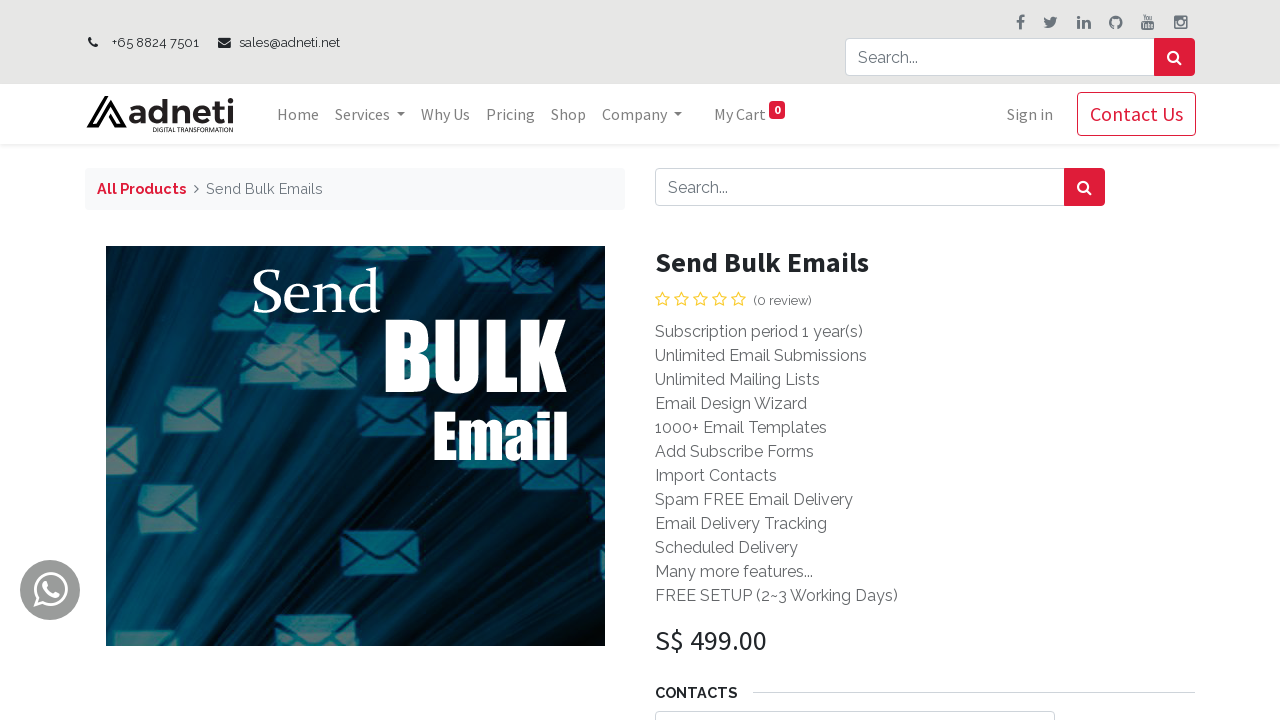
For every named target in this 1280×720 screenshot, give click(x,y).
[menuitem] (299, 114)
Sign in (1029, 114)
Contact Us (1135, 113)
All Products (141, 188)
